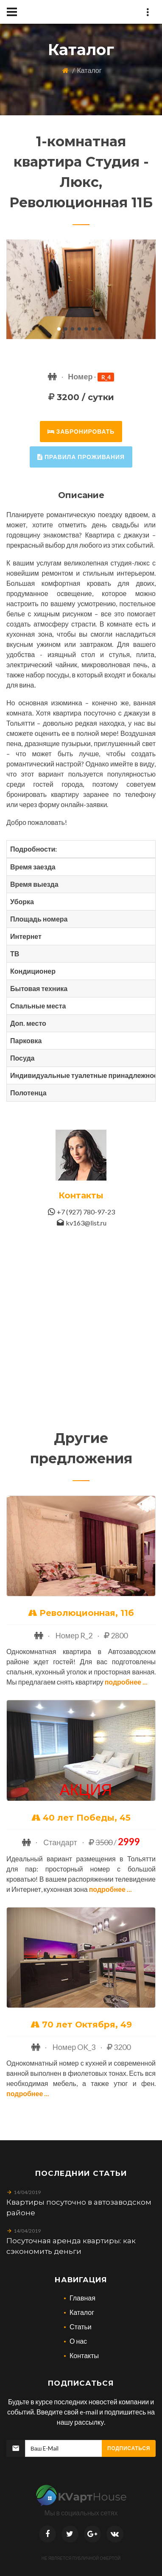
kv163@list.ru (86, 1223)
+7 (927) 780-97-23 (86, 1212)
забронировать (81, 431)
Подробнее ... (126, 1682)
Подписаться (128, 2448)
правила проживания (81, 456)
